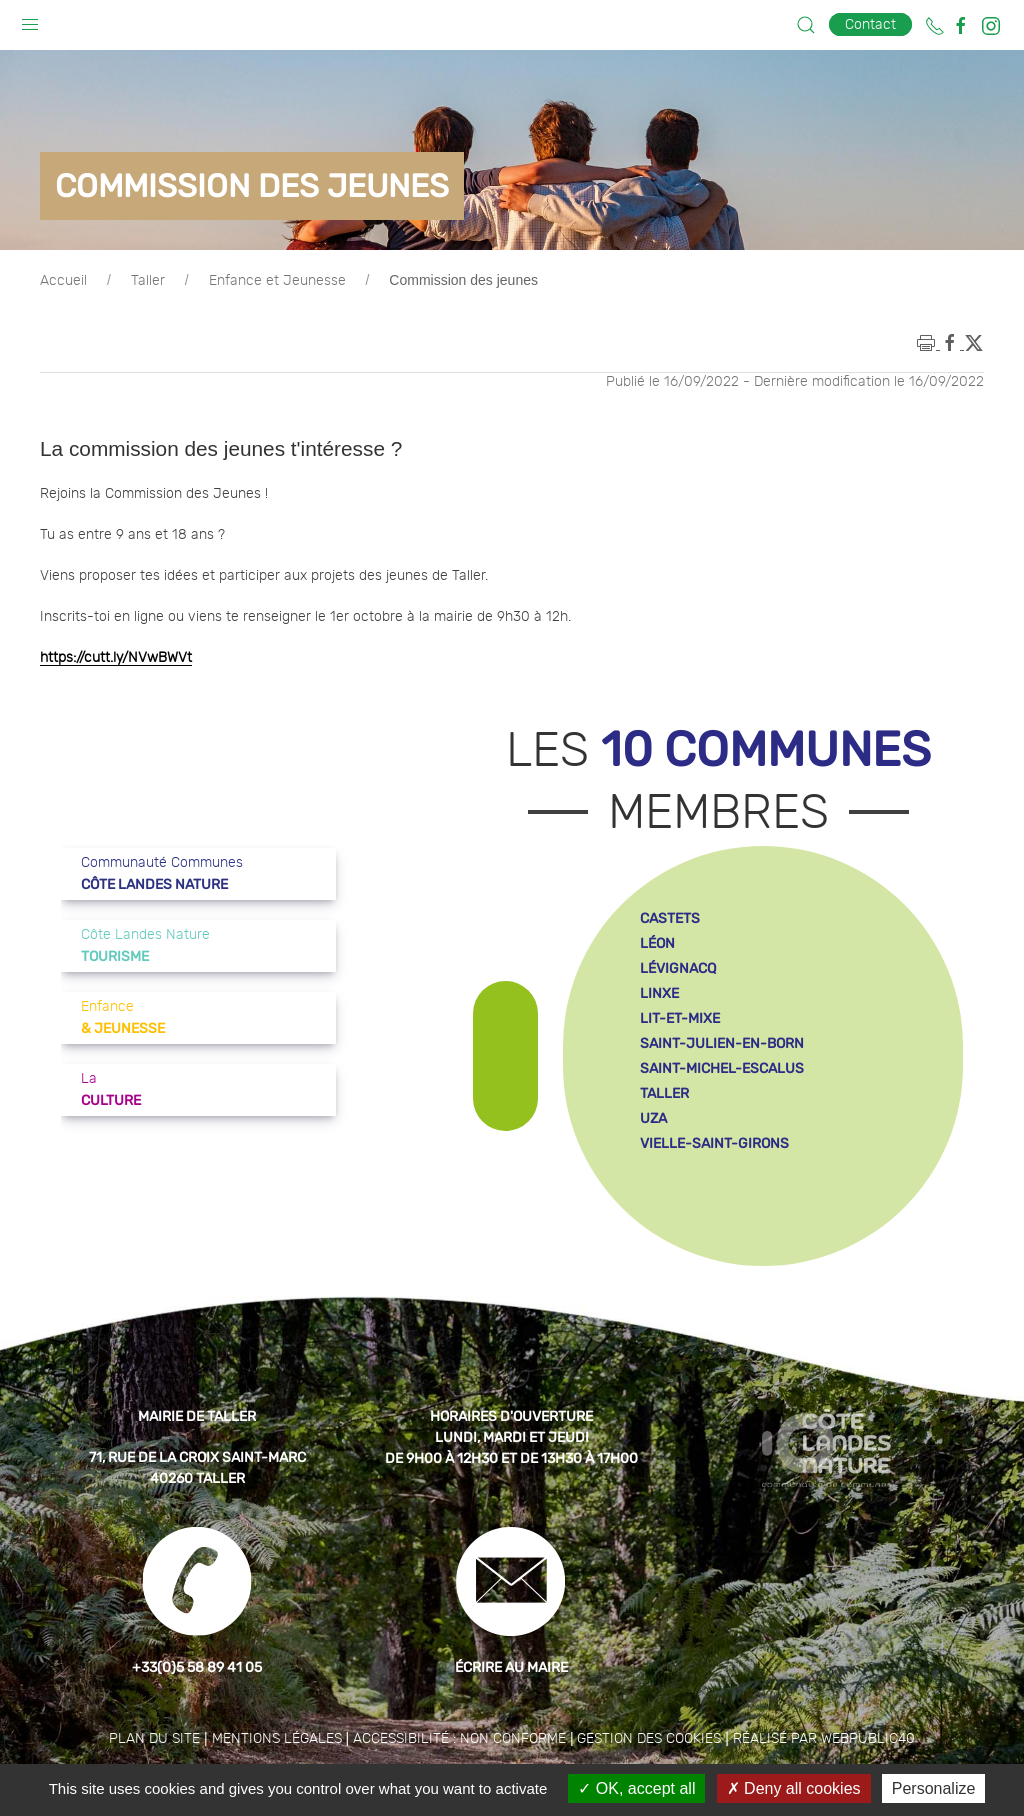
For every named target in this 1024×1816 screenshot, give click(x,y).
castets (670, 918)
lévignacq (678, 968)
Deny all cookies (794, 1788)
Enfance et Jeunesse (277, 281)
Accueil (63, 281)
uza (653, 1118)
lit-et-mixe (680, 1018)
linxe (659, 993)
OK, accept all (636, 1788)
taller (664, 1093)
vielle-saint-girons (714, 1143)
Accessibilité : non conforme (459, 1739)
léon (657, 943)
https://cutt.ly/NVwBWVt (116, 658)
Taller (148, 281)
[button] (30, 20)
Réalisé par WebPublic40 (824, 1739)
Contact (870, 24)
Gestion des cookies (649, 1739)
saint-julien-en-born (722, 1043)
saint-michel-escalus (722, 1068)
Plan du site (154, 1739)
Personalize (934, 1788)
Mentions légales (277, 1739)
